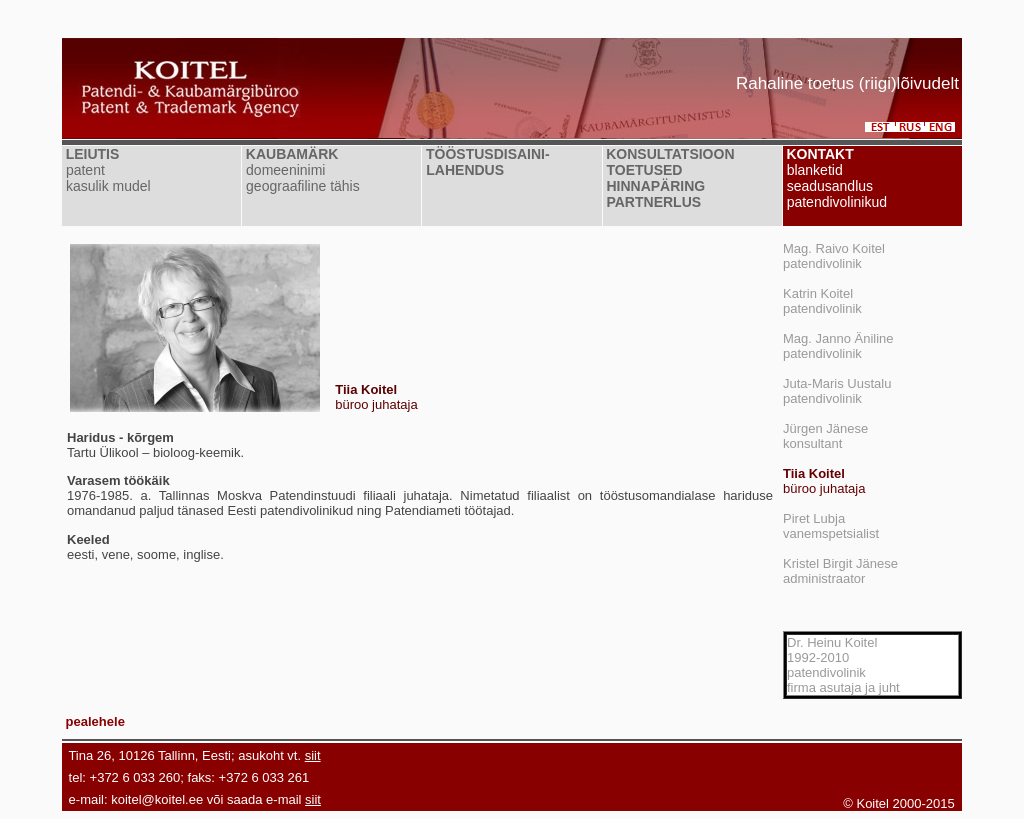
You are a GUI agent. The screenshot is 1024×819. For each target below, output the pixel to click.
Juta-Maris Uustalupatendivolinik (837, 391)
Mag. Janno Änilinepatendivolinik (838, 346)
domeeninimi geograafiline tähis (301, 178)
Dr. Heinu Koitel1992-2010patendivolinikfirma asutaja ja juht (843, 665)
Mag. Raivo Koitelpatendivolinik (834, 256)
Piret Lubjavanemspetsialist (831, 526)
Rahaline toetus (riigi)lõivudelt (847, 83)
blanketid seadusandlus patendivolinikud (835, 186)
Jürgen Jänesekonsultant (825, 436)
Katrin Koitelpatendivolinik (822, 301)
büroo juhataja (824, 481)
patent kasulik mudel (106, 178)
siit (313, 755)
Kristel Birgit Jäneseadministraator (840, 571)
